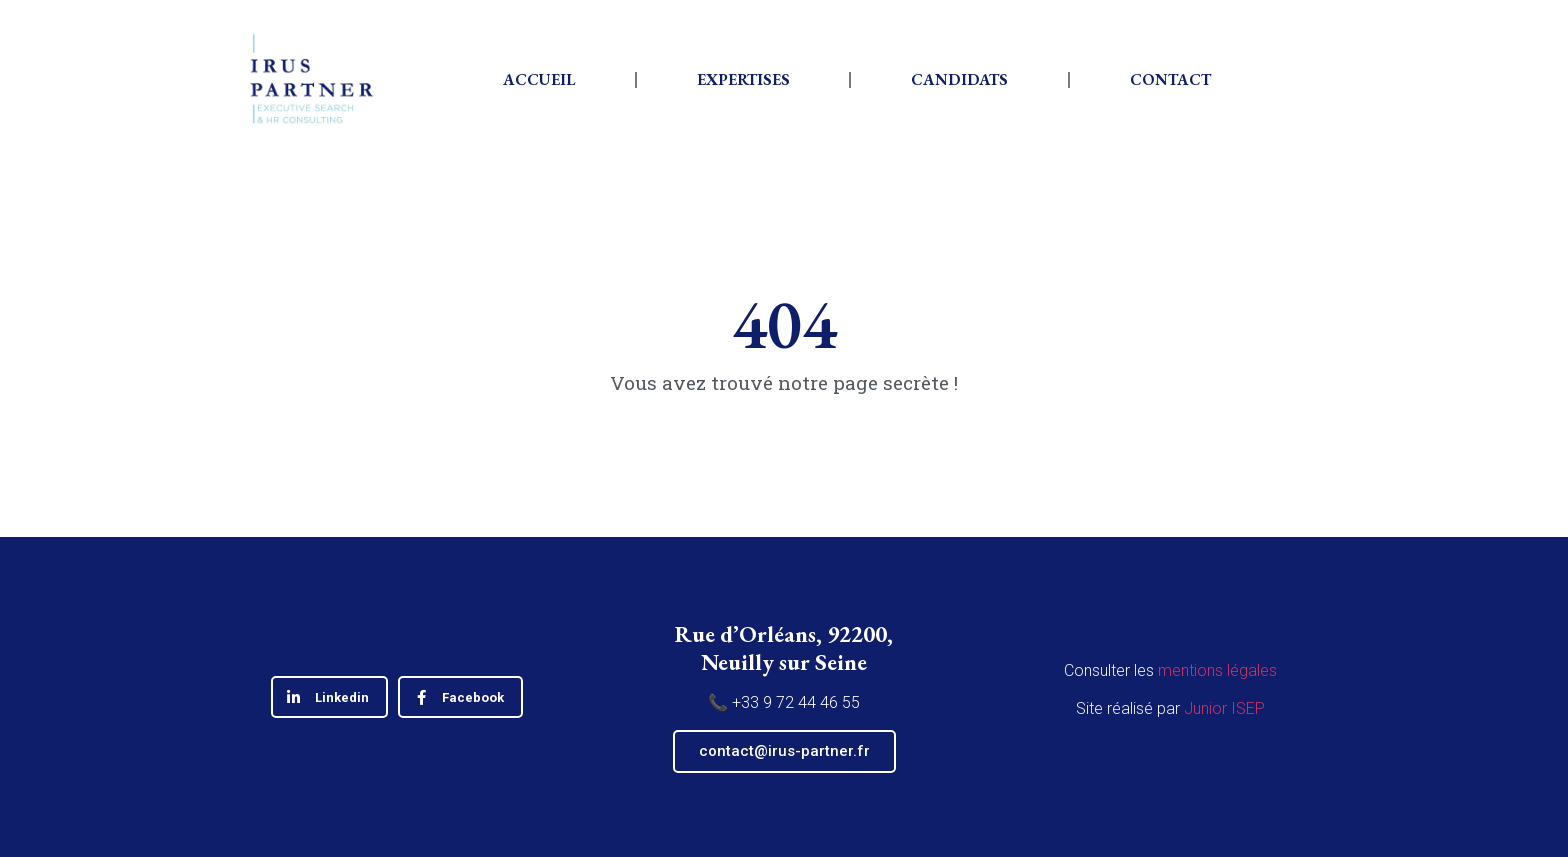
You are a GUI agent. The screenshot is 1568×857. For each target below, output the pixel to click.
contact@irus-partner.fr (784, 751)
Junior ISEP (1224, 708)
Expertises (743, 79)
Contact (1170, 79)
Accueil (539, 79)
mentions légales (1217, 670)
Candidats (959, 79)
